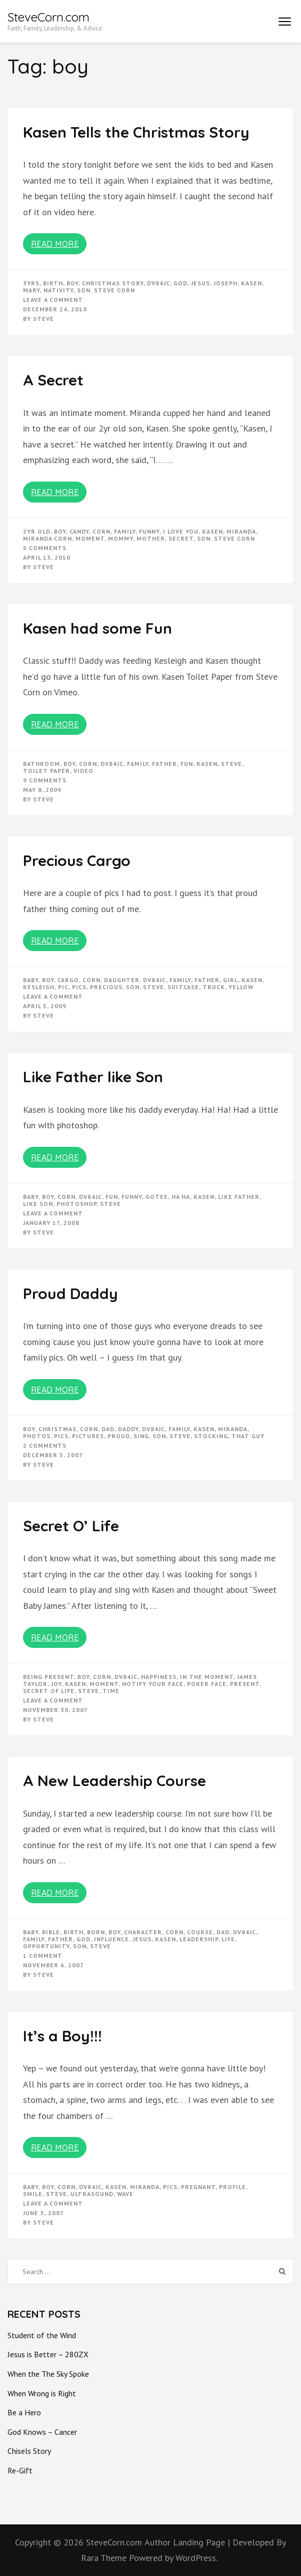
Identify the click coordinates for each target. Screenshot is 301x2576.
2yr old (36, 531)
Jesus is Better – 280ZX (48, 2354)
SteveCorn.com (49, 17)
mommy (120, 538)
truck (213, 987)
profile (232, 2187)
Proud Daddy (70, 1293)
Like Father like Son (93, 1076)
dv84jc (158, 283)
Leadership (199, 1939)
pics (79, 987)
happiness (158, 1676)
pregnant (198, 2187)
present (245, 1683)
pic (63, 987)
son (83, 290)
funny (149, 531)
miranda (241, 531)
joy (56, 1683)
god (181, 283)
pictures (88, 1436)
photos (36, 1436)
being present (48, 1676)
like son (38, 1203)
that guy (248, 1436)
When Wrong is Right (42, 2393)
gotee (157, 1196)
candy (79, 531)
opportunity (46, 1946)
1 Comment (42, 1955)
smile (32, 2194)
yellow (241, 987)
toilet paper (46, 770)
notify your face (153, 1683)
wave (125, 2194)
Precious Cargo (76, 860)
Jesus (200, 283)
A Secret (53, 379)
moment (90, 538)
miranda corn (47, 538)
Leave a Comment (53, 299)
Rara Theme (105, 2557)
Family (125, 531)
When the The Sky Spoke (48, 2374)
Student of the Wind (42, 2335)
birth (53, 283)
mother (150, 538)
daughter (122, 980)
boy (72, 283)
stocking (211, 1436)
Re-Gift (20, 2470)
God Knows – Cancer (42, 2432)
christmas (57, 1429)
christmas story (113, 283)
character (143, 1932)
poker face (206, 1683)
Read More (55, 244)
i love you (180, 531)
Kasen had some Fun (97, 628)
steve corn (114, 290)
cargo (68, 980)
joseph (226, 283)
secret (181, 538)
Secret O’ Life (71, 1525)
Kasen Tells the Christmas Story (136, 132)
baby (30, 980)
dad (108, 1429)
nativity (59, 290)
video (84, 770)
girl (230, 980)
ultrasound (92, 2194)
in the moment (207, 1676)
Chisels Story (29, 2451)
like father (239, 1196)
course (200, 1932)
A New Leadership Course (114, 1780)
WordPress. (197, 2557)
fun (186, 763)
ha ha (181, 1196)
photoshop (76, 1203)
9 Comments (44, 780)
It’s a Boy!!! (62, 2035)
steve (231, 763)
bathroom (41, 763)
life (228, 1939)
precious (106, 987)
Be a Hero (24, 2412)
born (96, 1932)
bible (51, 1932)
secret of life (48, 1690)
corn (101, 531)
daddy (128, 1429)
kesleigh (38, 987)
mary (31, 290)
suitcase (183, 987)
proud (119, 1436)
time (111, 1690)
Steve (43, 318)
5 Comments (44, 548)
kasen (251, 283)
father (164, 763)
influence (111, 1939)
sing (141, 1436)
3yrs (31, 283)
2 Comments (44, 1445)
